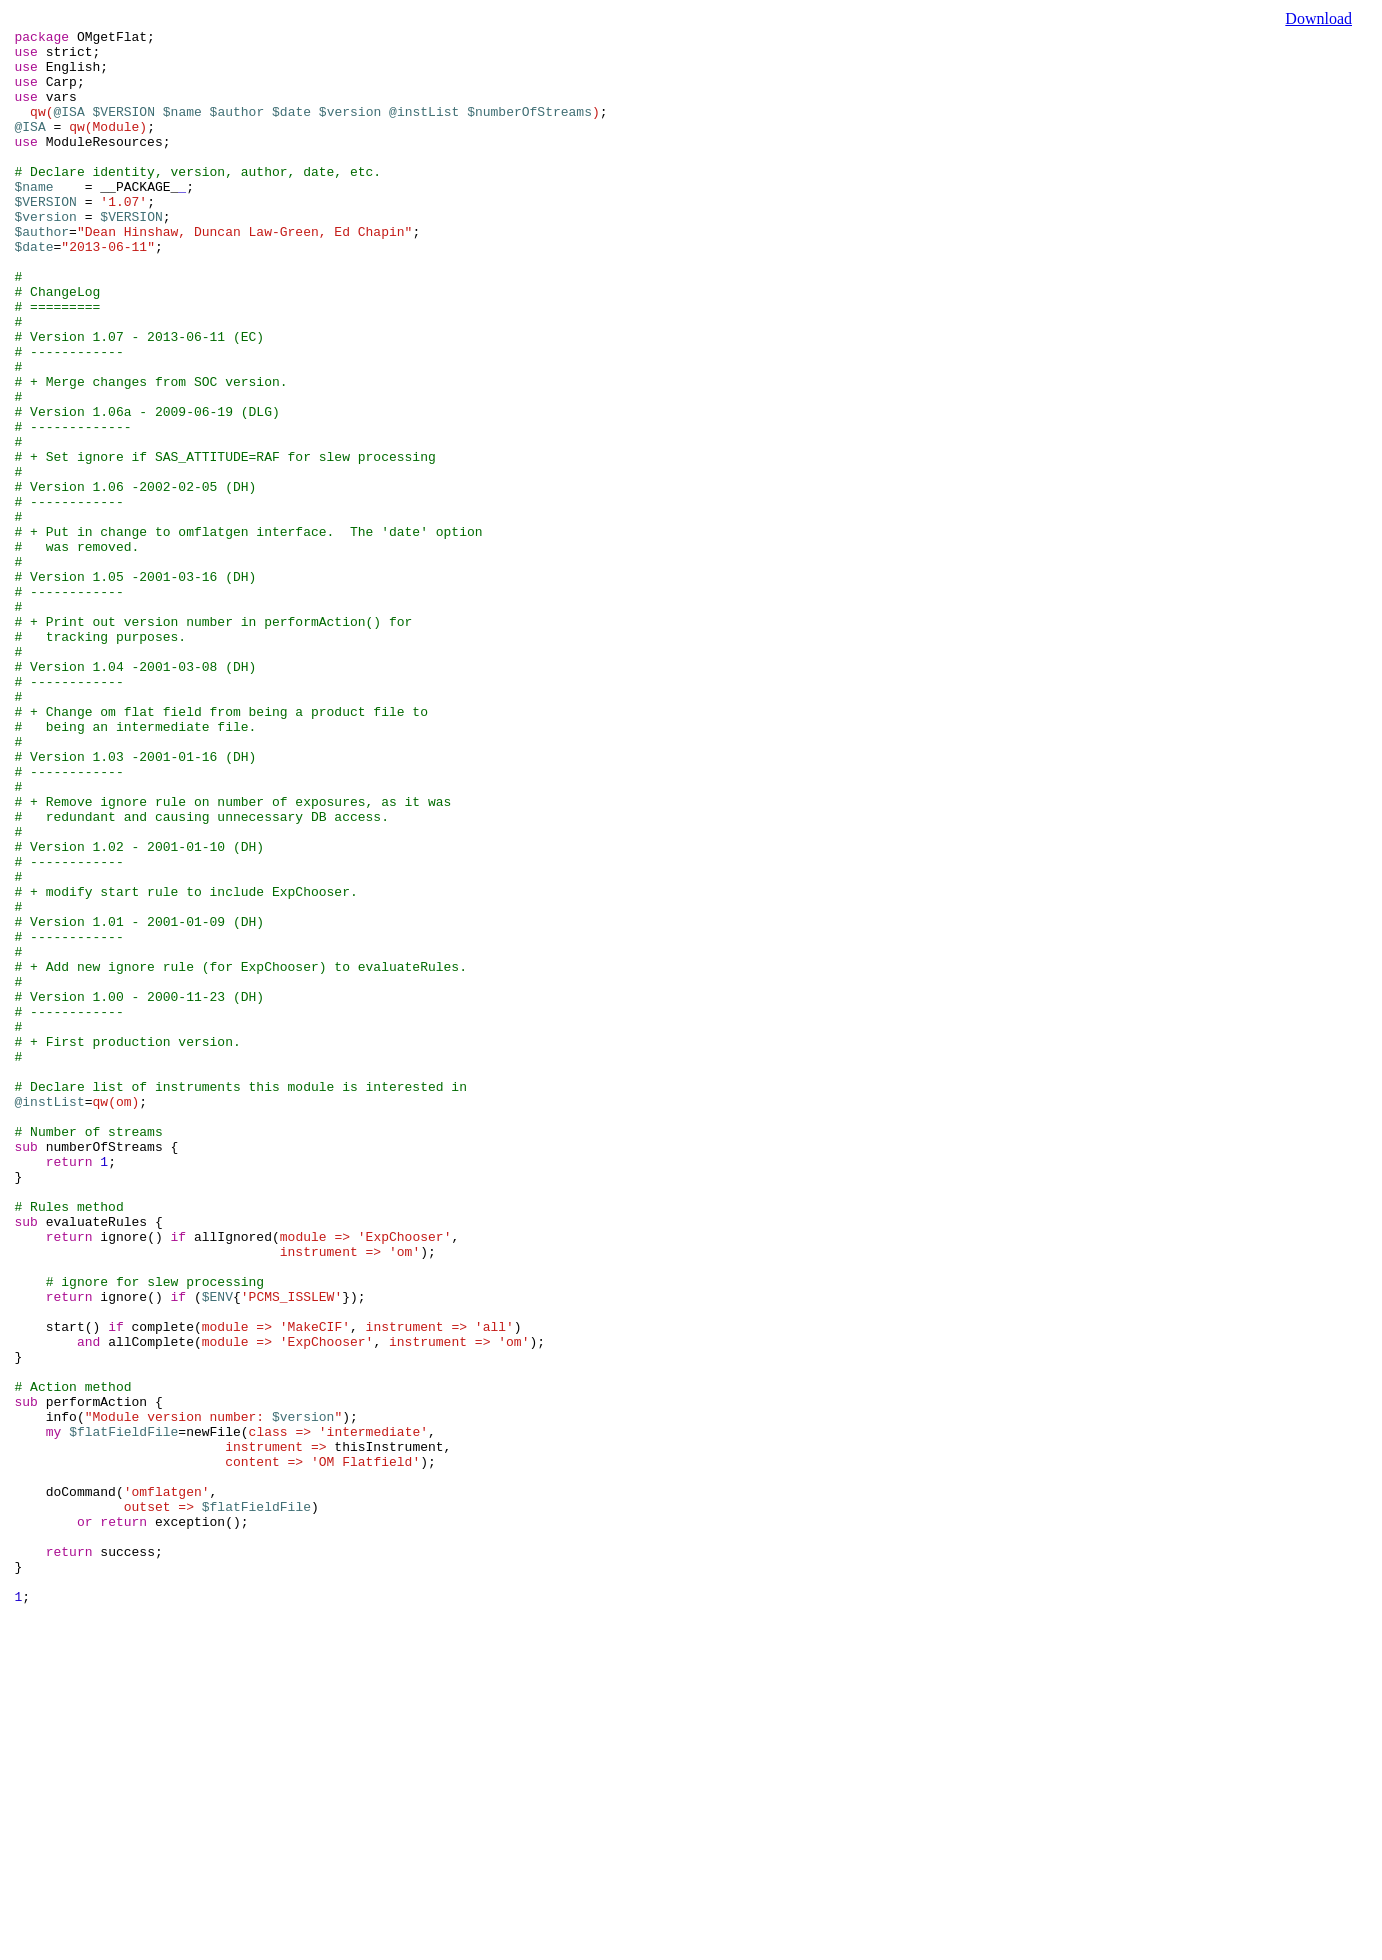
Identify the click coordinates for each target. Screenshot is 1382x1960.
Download (1318, 18)
